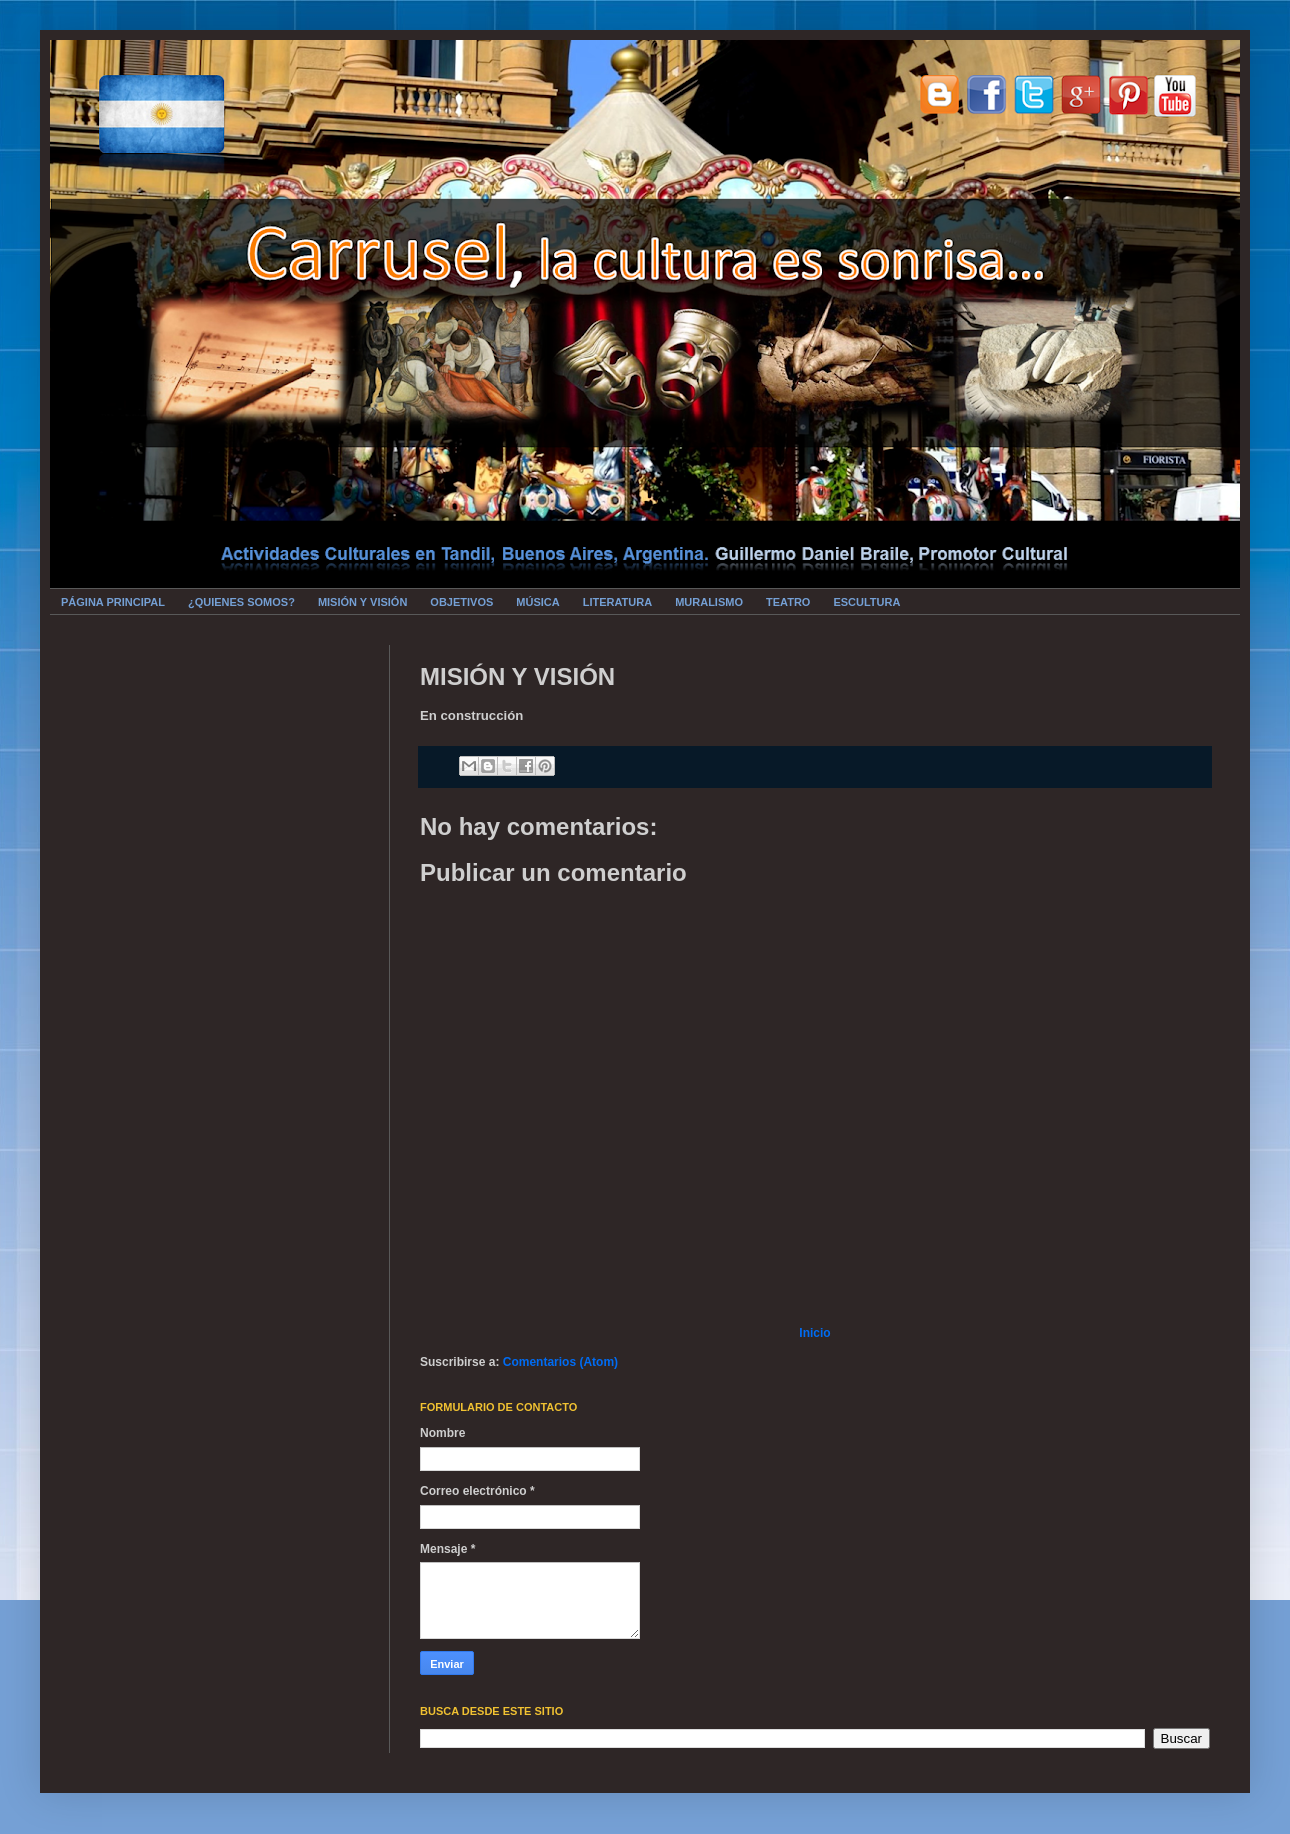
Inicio (814, 1333)
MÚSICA (537, 602)
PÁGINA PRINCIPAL (113, 602)
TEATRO (788, 602)
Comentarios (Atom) (560, 1362)
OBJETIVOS (461, 602)
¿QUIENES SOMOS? (241, 602)
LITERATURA (617, 602)
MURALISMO (709, 602)
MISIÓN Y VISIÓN (362, 602)
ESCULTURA (866, 602)
